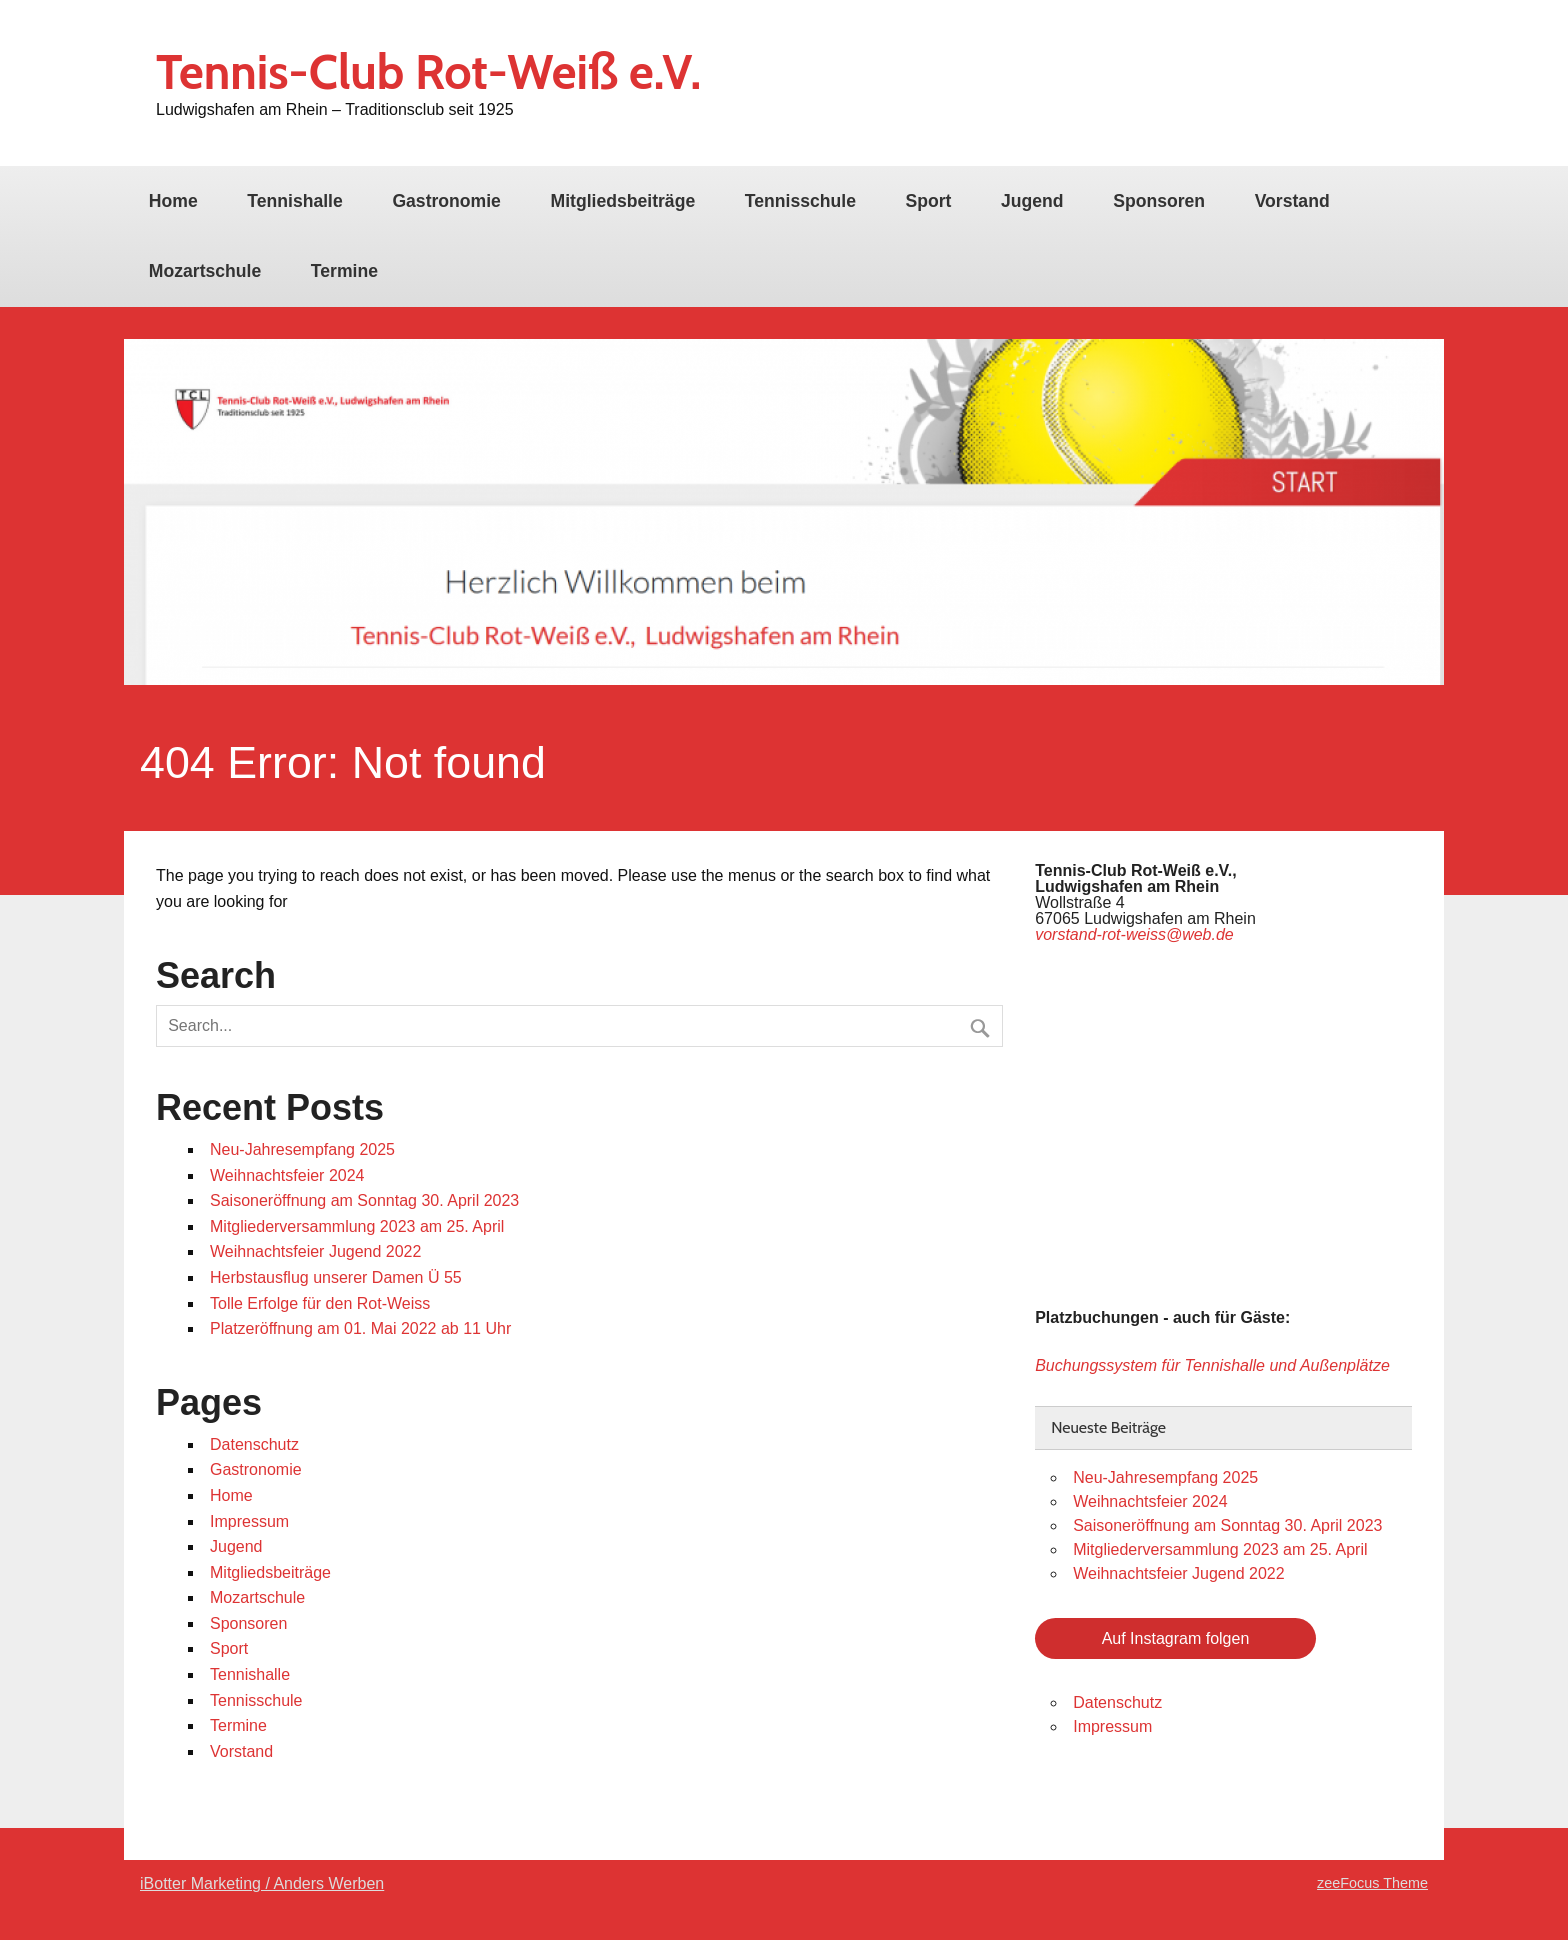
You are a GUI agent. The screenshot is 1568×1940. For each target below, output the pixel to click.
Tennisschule (800, 201)
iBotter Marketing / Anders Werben (262, 1883)
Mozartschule (205, 271)
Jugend (1032, 201)
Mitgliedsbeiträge (623, 201)
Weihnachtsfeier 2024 (287, 1175)
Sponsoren (1159, 201)
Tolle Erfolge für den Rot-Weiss (320, 1303)
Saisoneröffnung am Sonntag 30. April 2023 (364, 1200)
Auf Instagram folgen (1176, 1638)
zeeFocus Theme (1372, 1883)
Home (173, 201)
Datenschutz (254, 1444)
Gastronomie (446, 201)
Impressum (249, 1521)
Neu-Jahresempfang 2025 (302, 1149)
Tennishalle (295, 201)
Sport (929, 201)
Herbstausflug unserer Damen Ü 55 (336, 1277)
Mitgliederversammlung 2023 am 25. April (357, 1226)
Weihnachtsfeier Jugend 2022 (315, 1251)
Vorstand (1292, 201)
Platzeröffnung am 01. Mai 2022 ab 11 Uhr (360, 1328)
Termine (344, 271)
